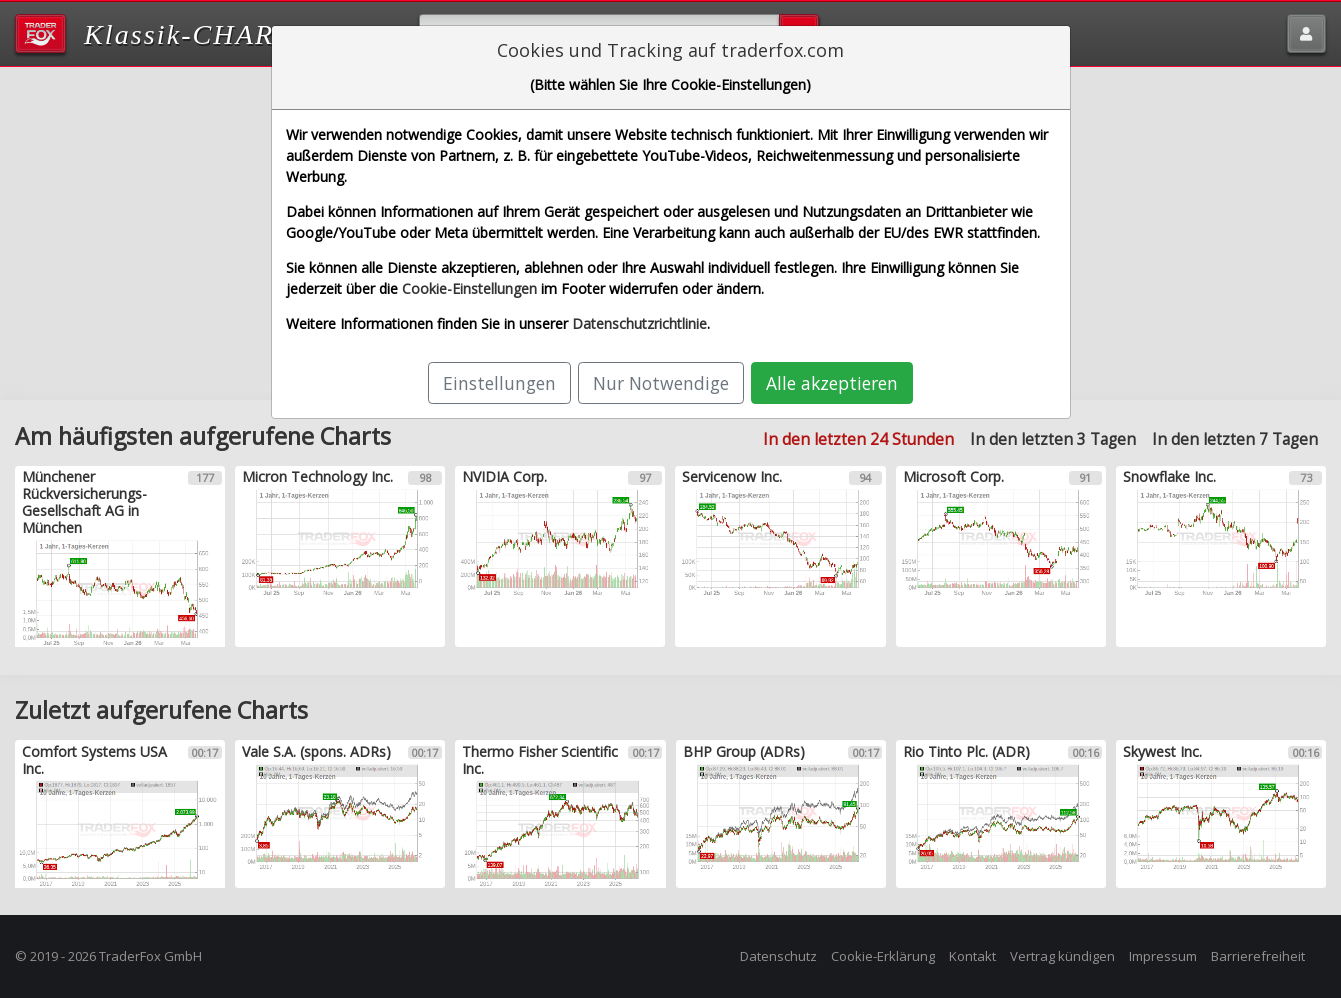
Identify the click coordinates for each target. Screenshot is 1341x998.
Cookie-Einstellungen (469, 288)
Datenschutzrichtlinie (639, 323)
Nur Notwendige (661, 383)
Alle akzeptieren (832, 383)
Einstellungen (499, 383)
